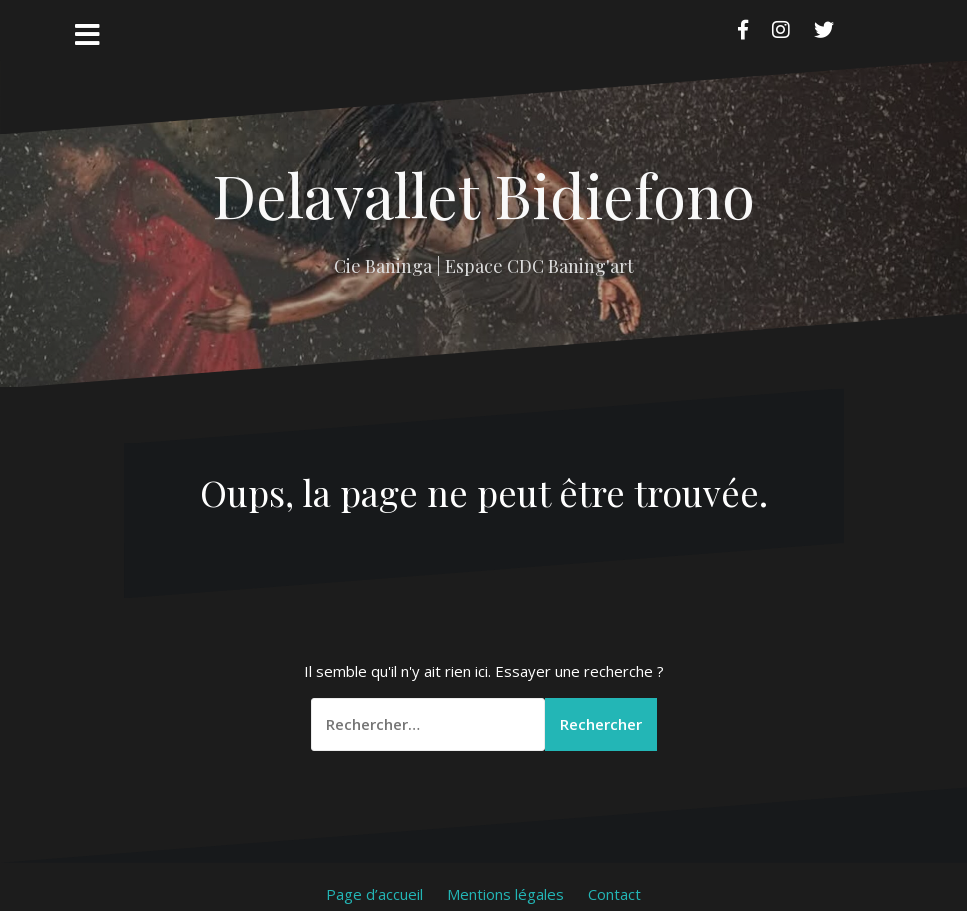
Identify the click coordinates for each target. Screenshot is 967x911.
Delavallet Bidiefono (483, 194)
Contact (614, 894)
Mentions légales (505, 894)
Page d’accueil (374, 894)
